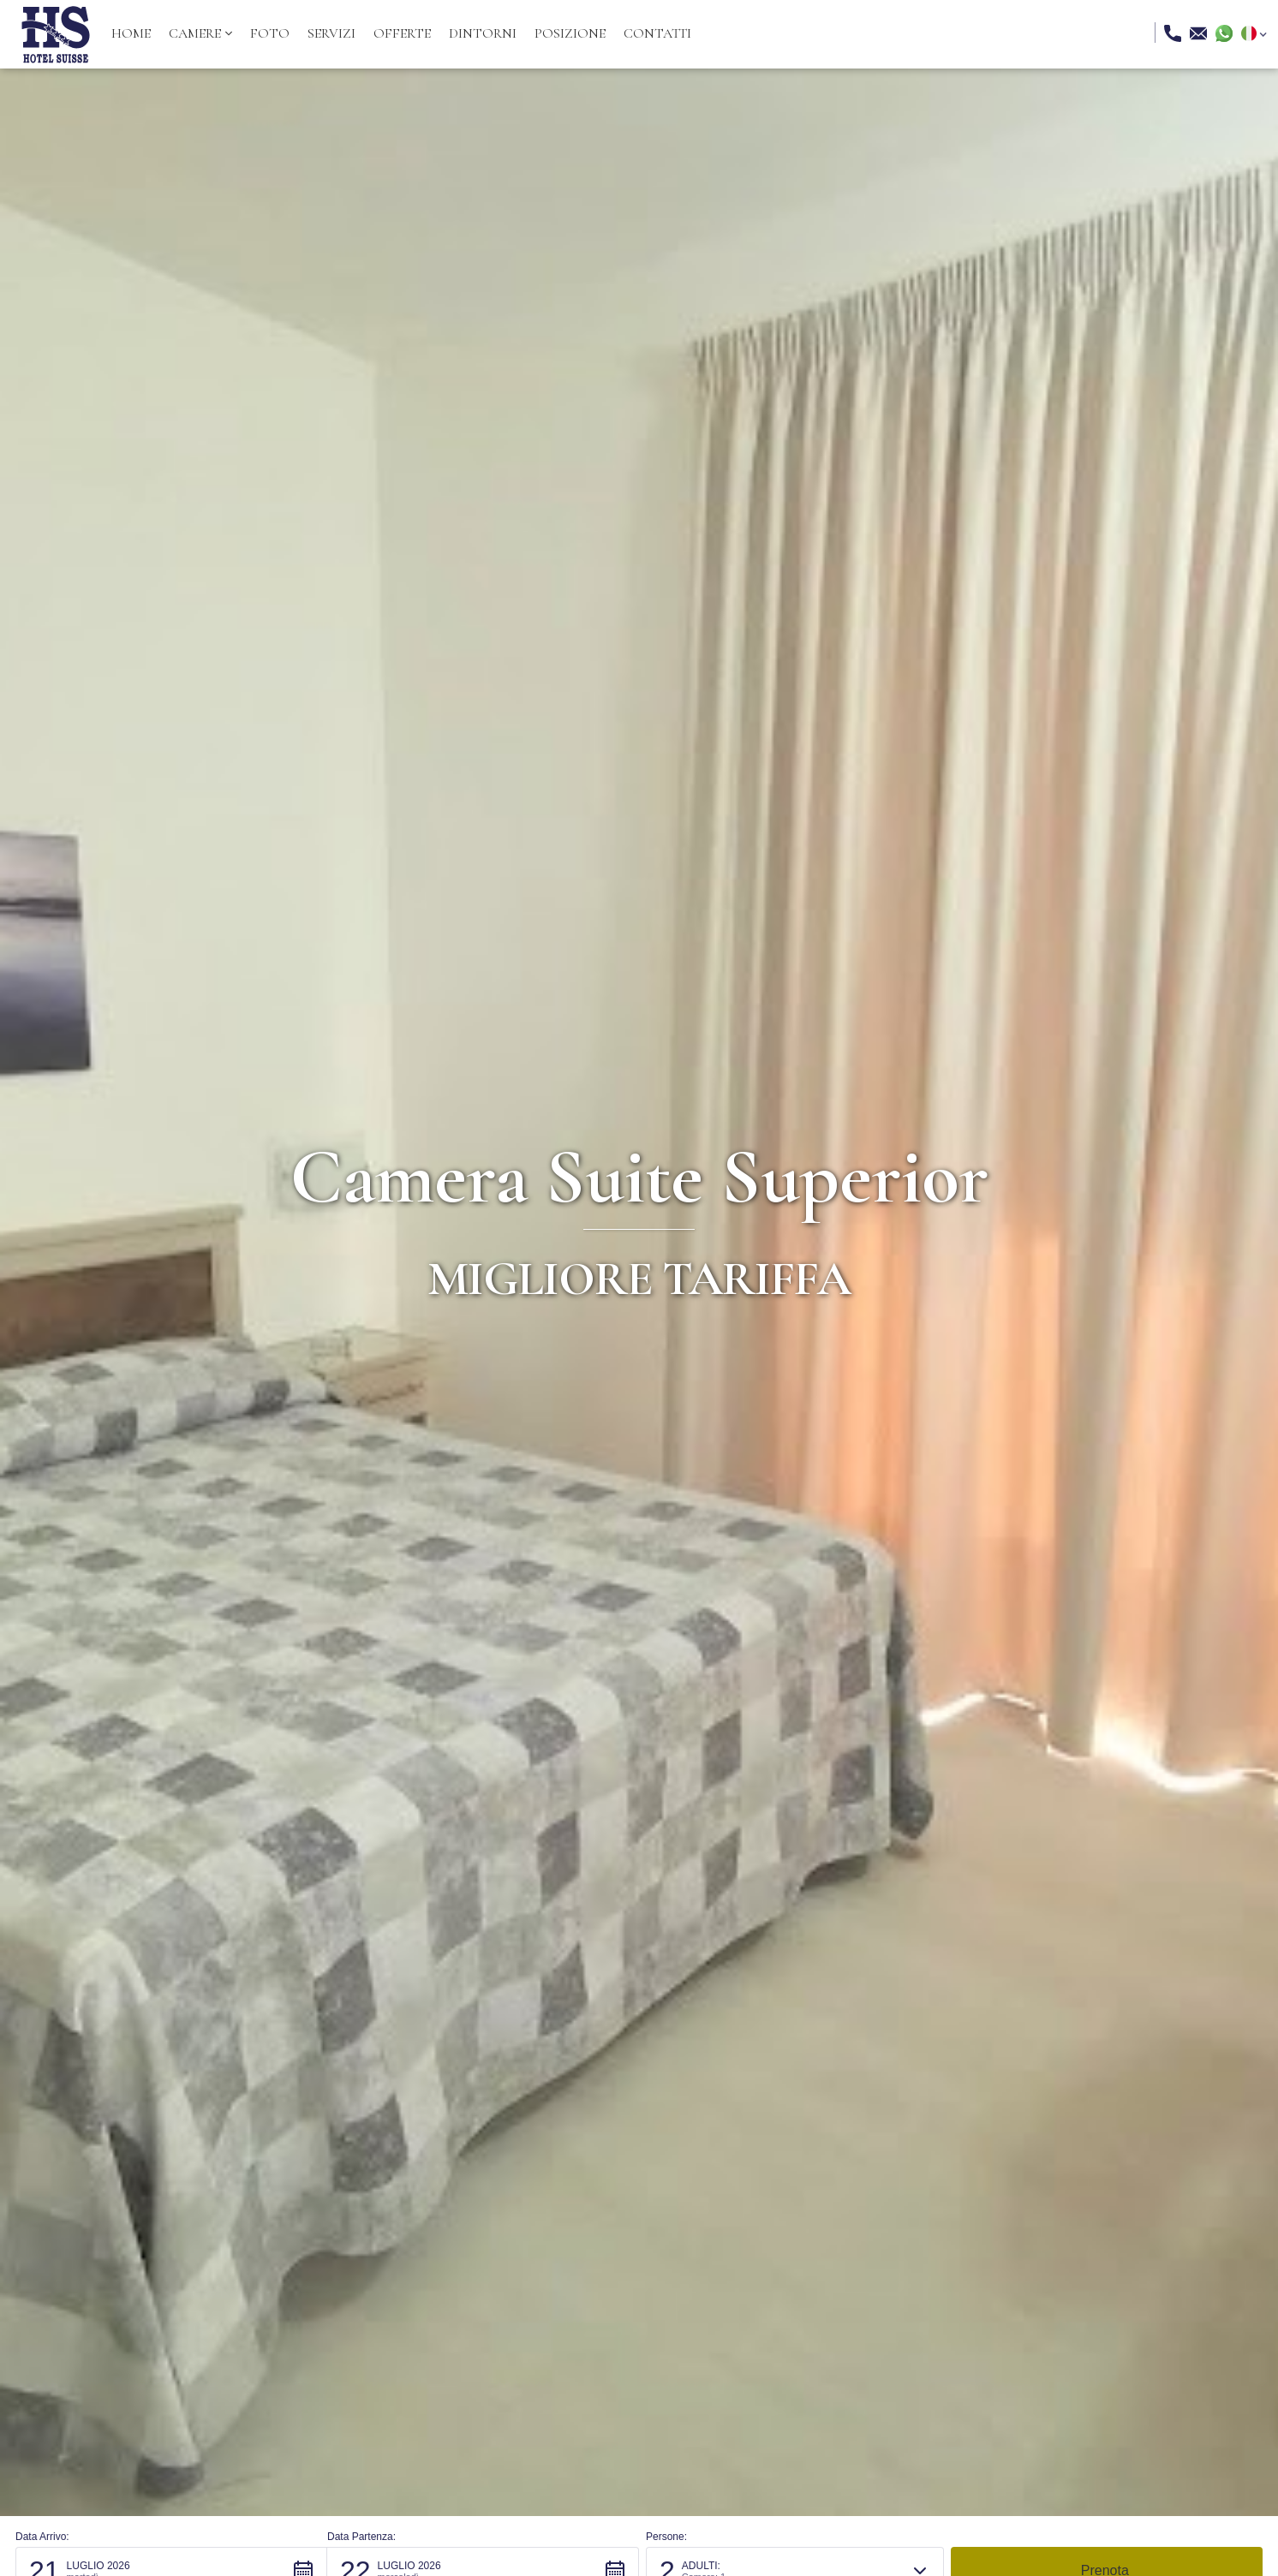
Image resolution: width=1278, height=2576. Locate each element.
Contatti (657, 33)
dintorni (483, 33)
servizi (331, 33)
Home (131, 33)
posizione (570, 33)
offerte (402, 33)
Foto (270, 33)
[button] (200, 33)
